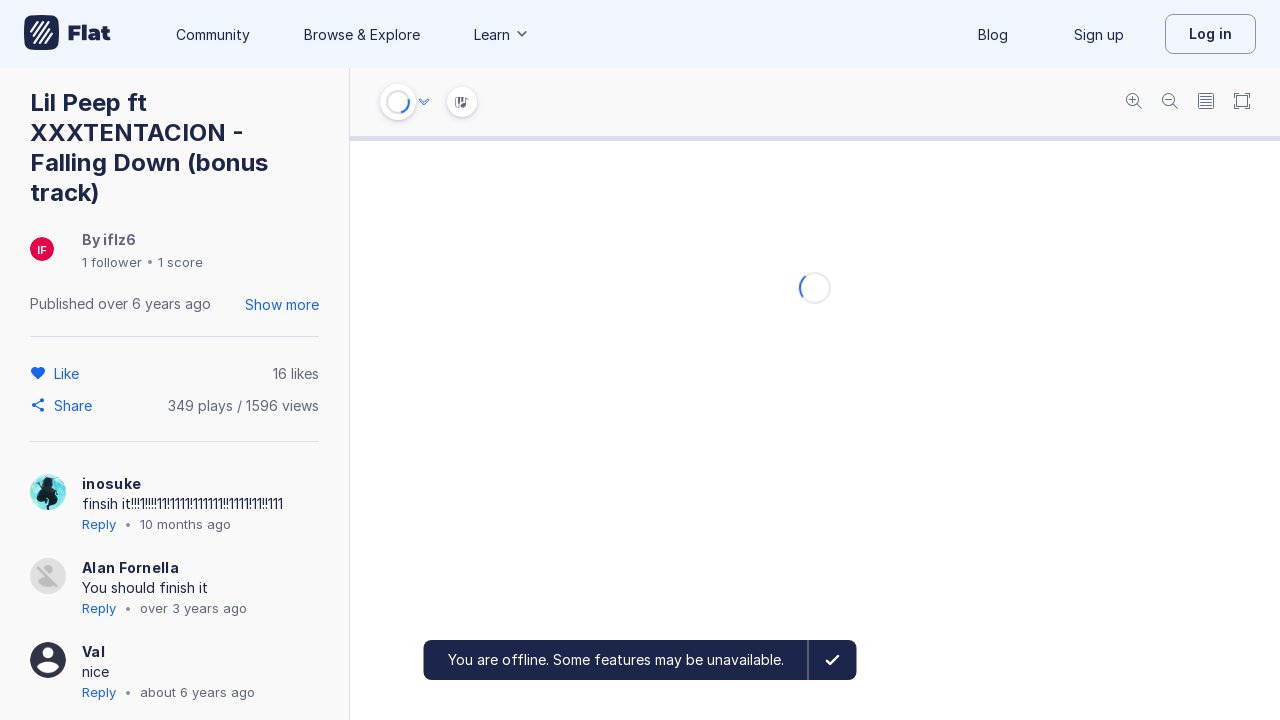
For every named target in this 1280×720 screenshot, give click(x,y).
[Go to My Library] (67, 34)
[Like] (69, 373)
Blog (993, 34)
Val (93, 651)
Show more (282, 304)
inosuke (111, 483)
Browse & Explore (362, 34)
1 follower (112, 262)
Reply (99, 524)
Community (213, 34)
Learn (502, 34)
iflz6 (119, 239)
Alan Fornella (130, 567)
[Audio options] (424, 102)
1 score (180, 262)
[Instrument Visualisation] (462, 102)
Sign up (1099, 34)
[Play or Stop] (398, 102)
